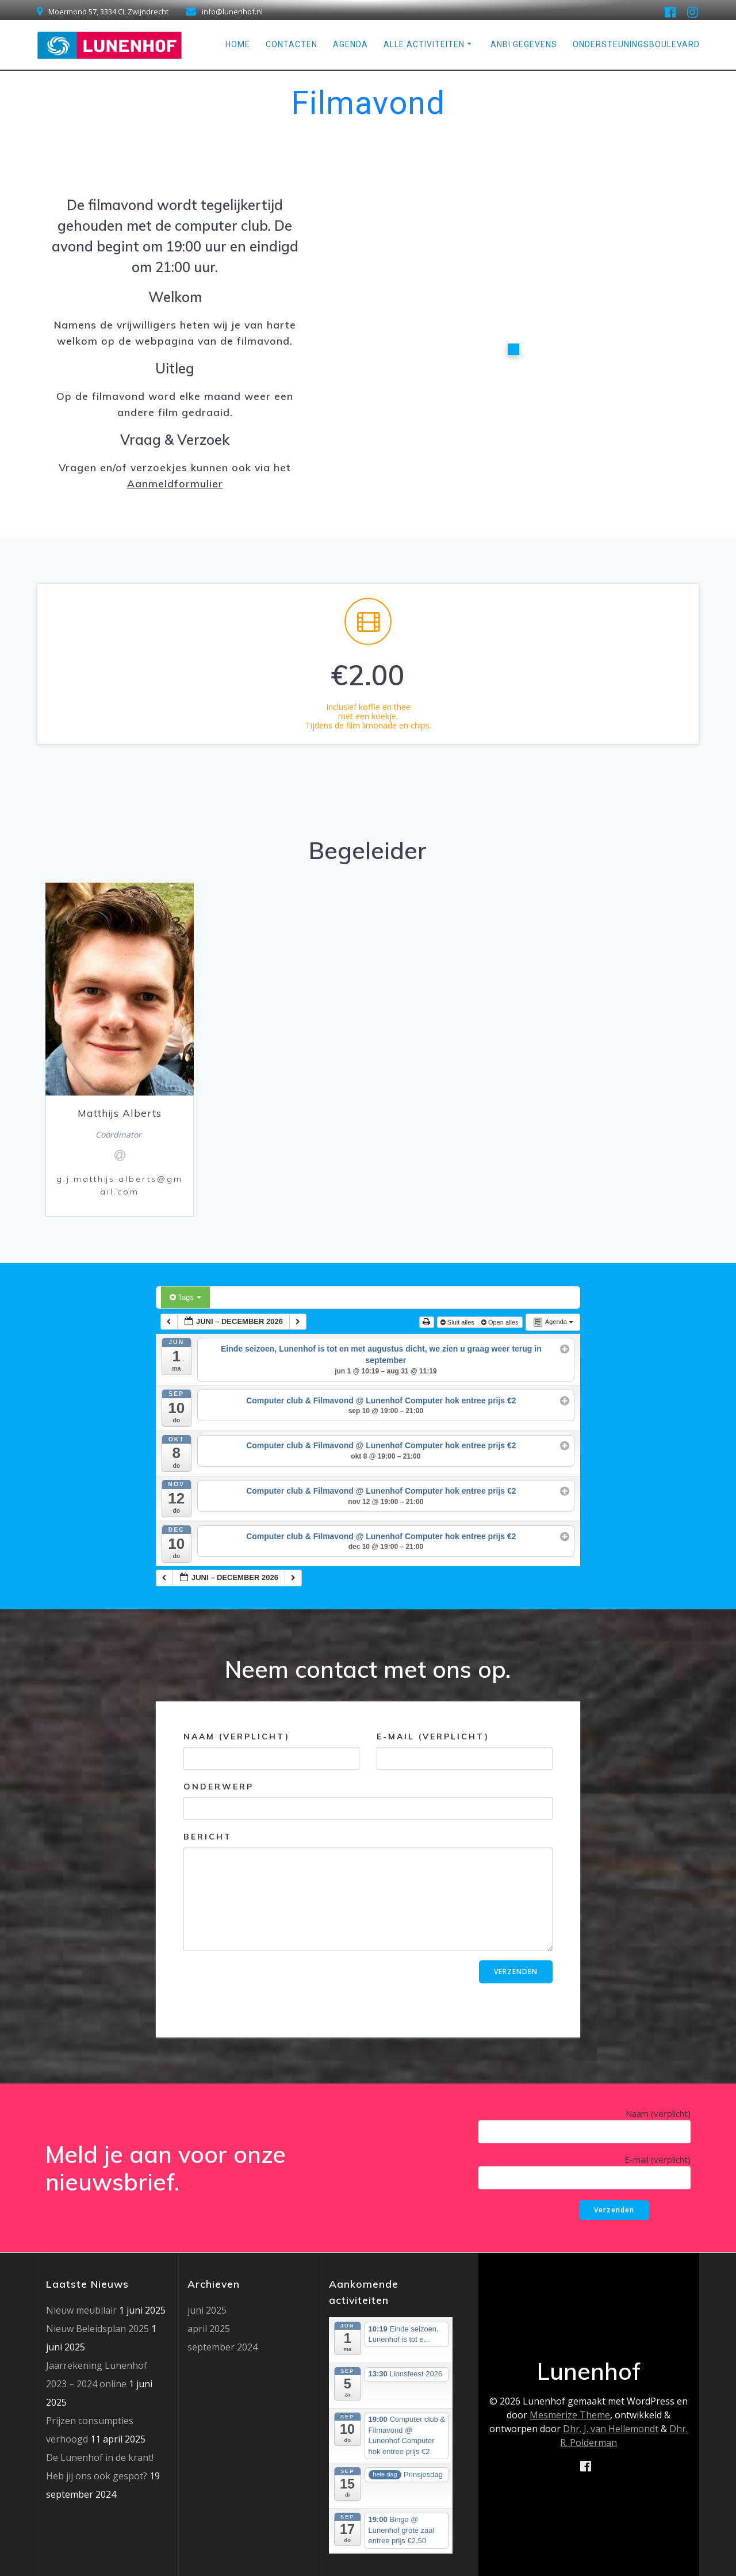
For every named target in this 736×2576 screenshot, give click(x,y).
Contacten (291, 44)
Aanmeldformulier (175, 483)
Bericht (368, 1891)
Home (237, 44)
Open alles (500, 1322)
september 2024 (222, 2347)
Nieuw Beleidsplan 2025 (97, 2328)
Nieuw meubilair (81, 2310)
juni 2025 (207, 2310)
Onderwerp (368, 1800)
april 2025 (208, 2328)
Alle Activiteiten (424, 44)
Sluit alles (458, 1322)
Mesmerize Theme (570, 2415)
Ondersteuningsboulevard (636, 44)
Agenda (350, 44)
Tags (185, 1297)
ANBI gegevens (523, 44)
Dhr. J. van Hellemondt (610, 2428)
